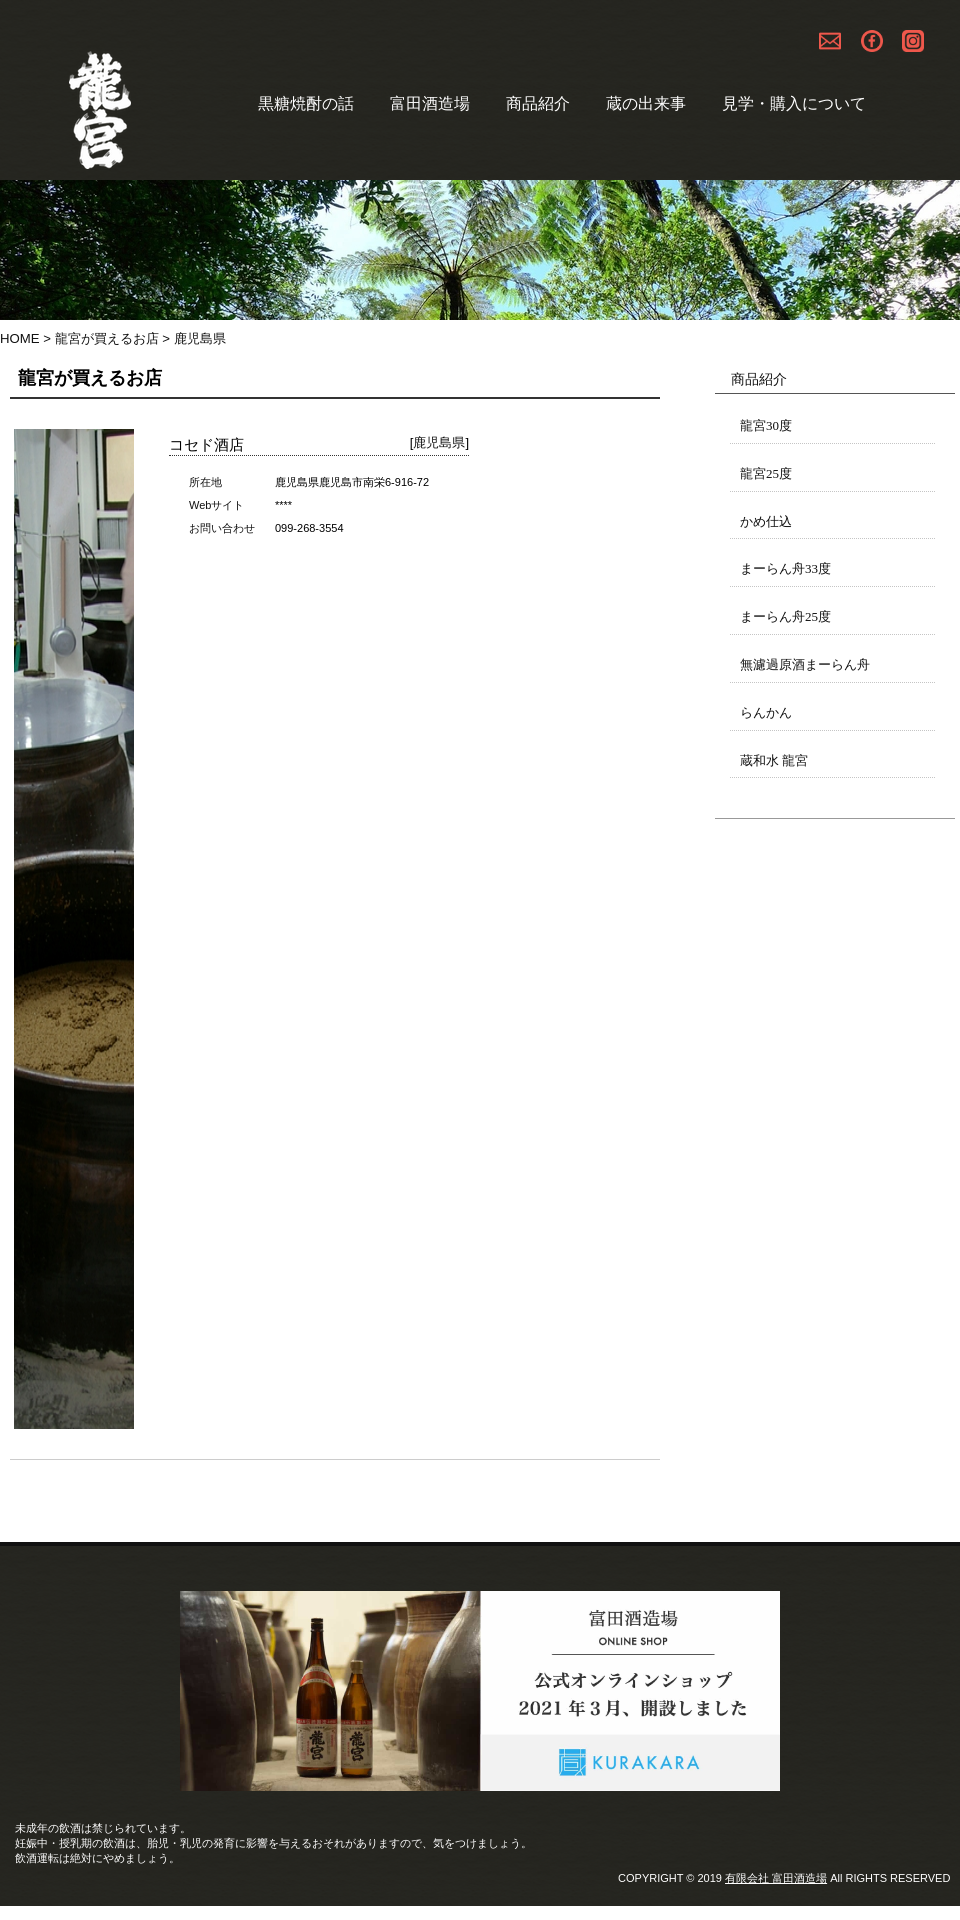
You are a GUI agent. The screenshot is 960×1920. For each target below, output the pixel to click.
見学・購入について (794, 103)
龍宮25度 (766, 473)
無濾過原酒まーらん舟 (805, 664)
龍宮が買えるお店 (107, 338)
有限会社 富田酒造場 (776, 1878)
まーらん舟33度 (785, 568)
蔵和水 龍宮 (774, 760)
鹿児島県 (439, 442)
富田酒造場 (430, 103)
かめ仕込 (766, 521)
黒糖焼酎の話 (306, 103)
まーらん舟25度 (785, 616)
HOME (20, 338)
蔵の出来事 (646, 103)
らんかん (766, 712)
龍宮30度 (766, 425)
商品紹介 (538, 103)
